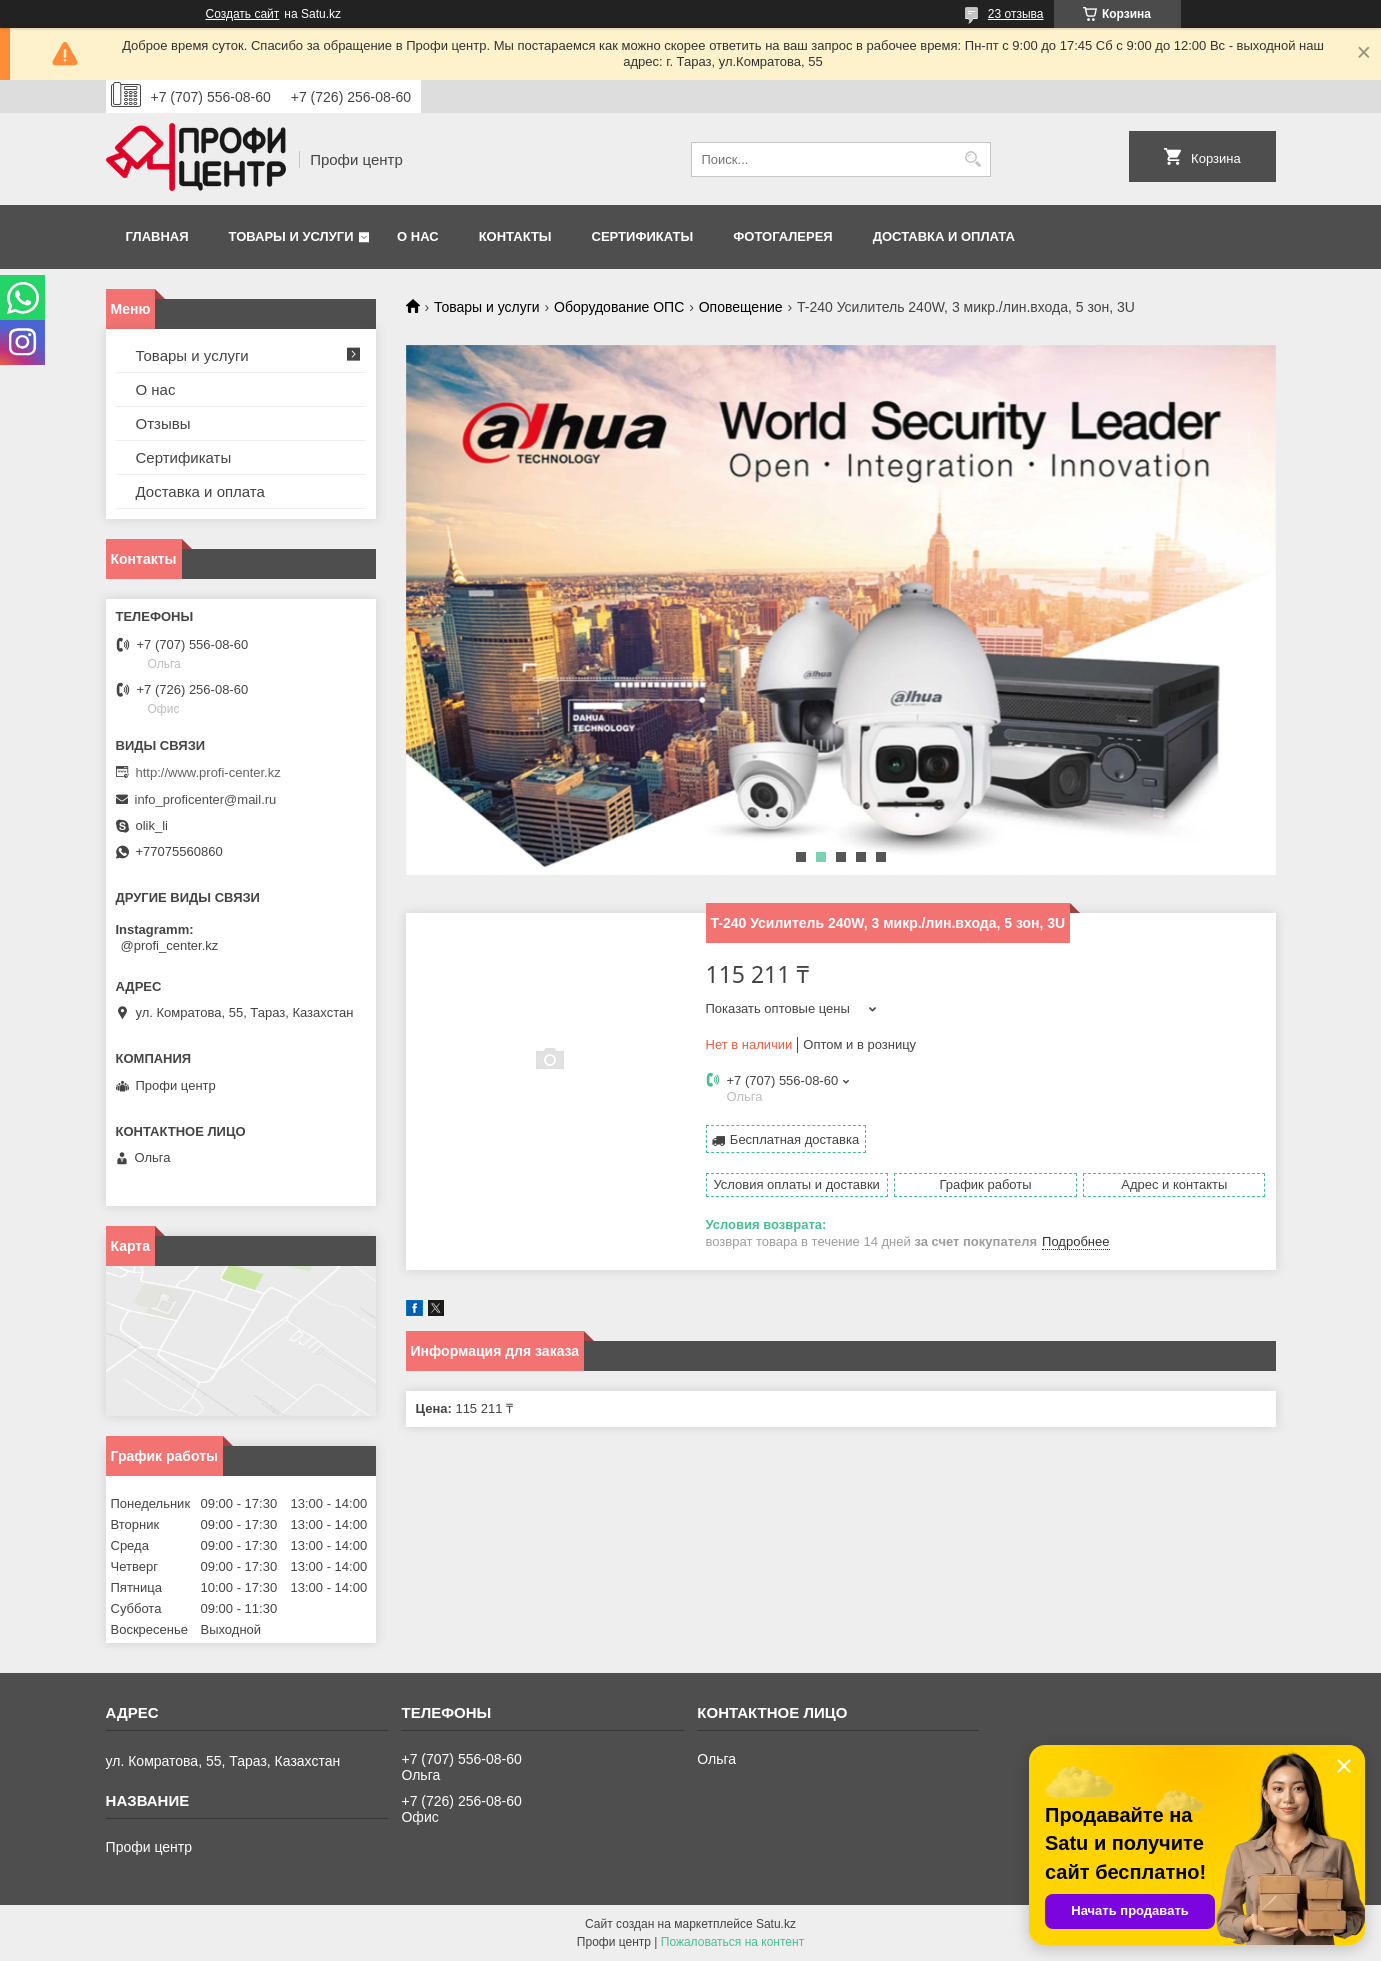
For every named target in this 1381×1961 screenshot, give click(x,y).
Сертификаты (643, 236)
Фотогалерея (783, 236)
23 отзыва (1016, 14)
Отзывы (163, 423)
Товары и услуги (291, 236)
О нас (418, 236)
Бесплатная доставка (794, 1139)
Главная (157, 236)
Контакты (515, 236)
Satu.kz (776, 1924)
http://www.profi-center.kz (208, 772)
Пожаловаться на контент (732, 1942)
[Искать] (973, 159)
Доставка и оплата (944, 236)
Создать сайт (243, 14)
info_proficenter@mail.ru (206, 799)
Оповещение (741, 307)
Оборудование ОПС (619, 307)
